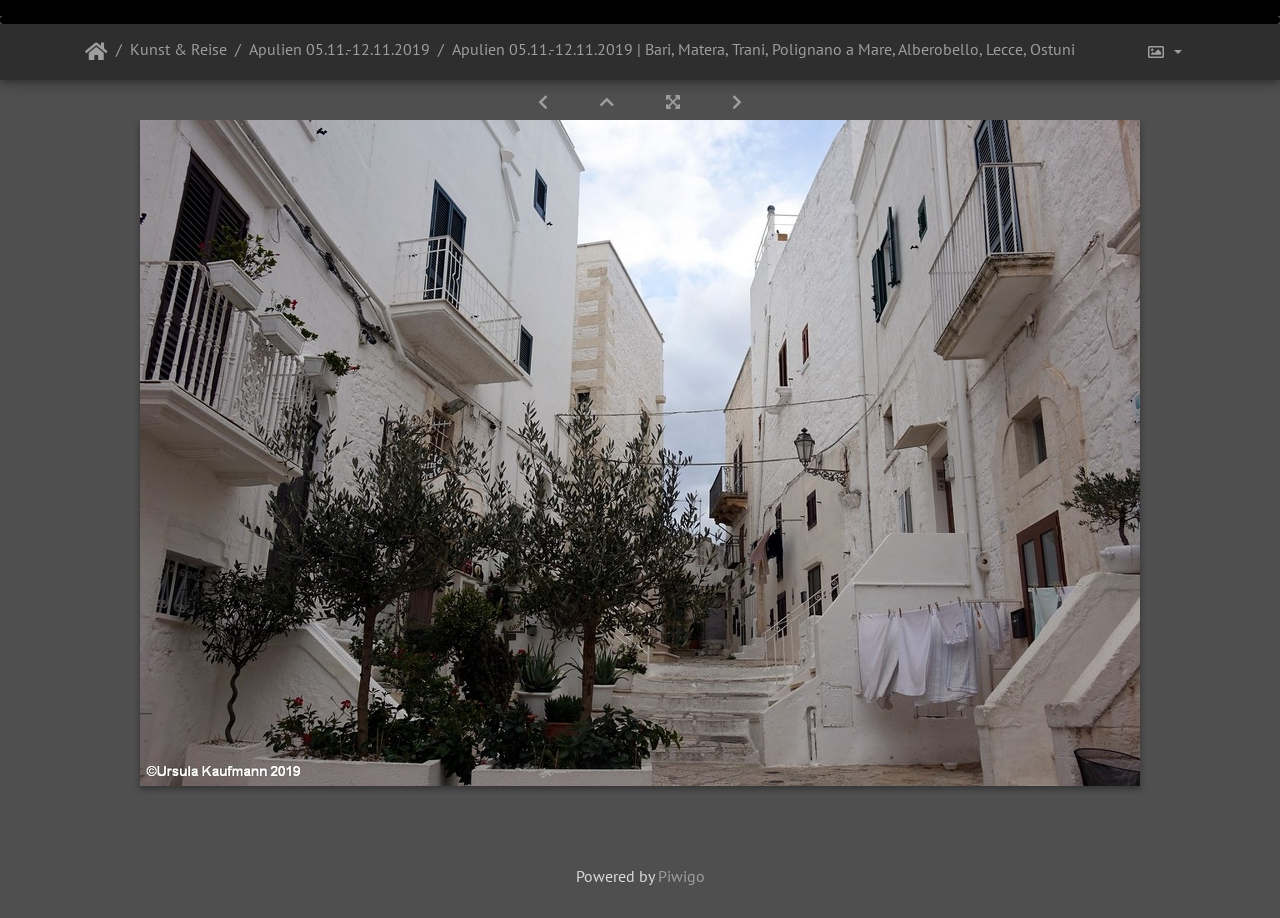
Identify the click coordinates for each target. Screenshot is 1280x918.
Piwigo (681, 876)
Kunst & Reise (178, 49)
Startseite (96, 52)
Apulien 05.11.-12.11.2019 (339, 49)
